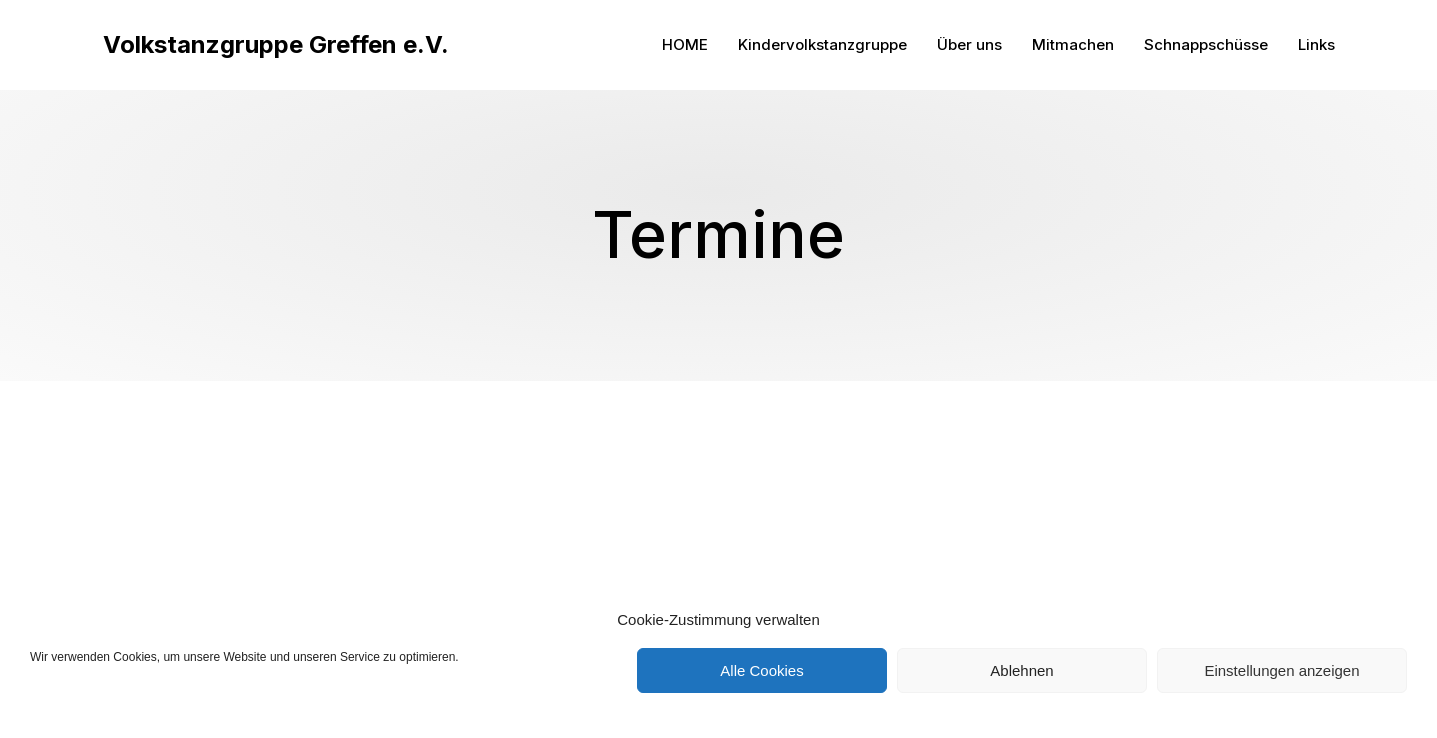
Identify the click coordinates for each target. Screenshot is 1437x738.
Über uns (969, 44)
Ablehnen (1021, 670)
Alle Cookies (761, 670)
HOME (685, 44)
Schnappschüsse (1206, 44)
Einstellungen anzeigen (1281, 670)
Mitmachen (1073, 44)
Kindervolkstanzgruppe (822, 44)
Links (1316, 44)
